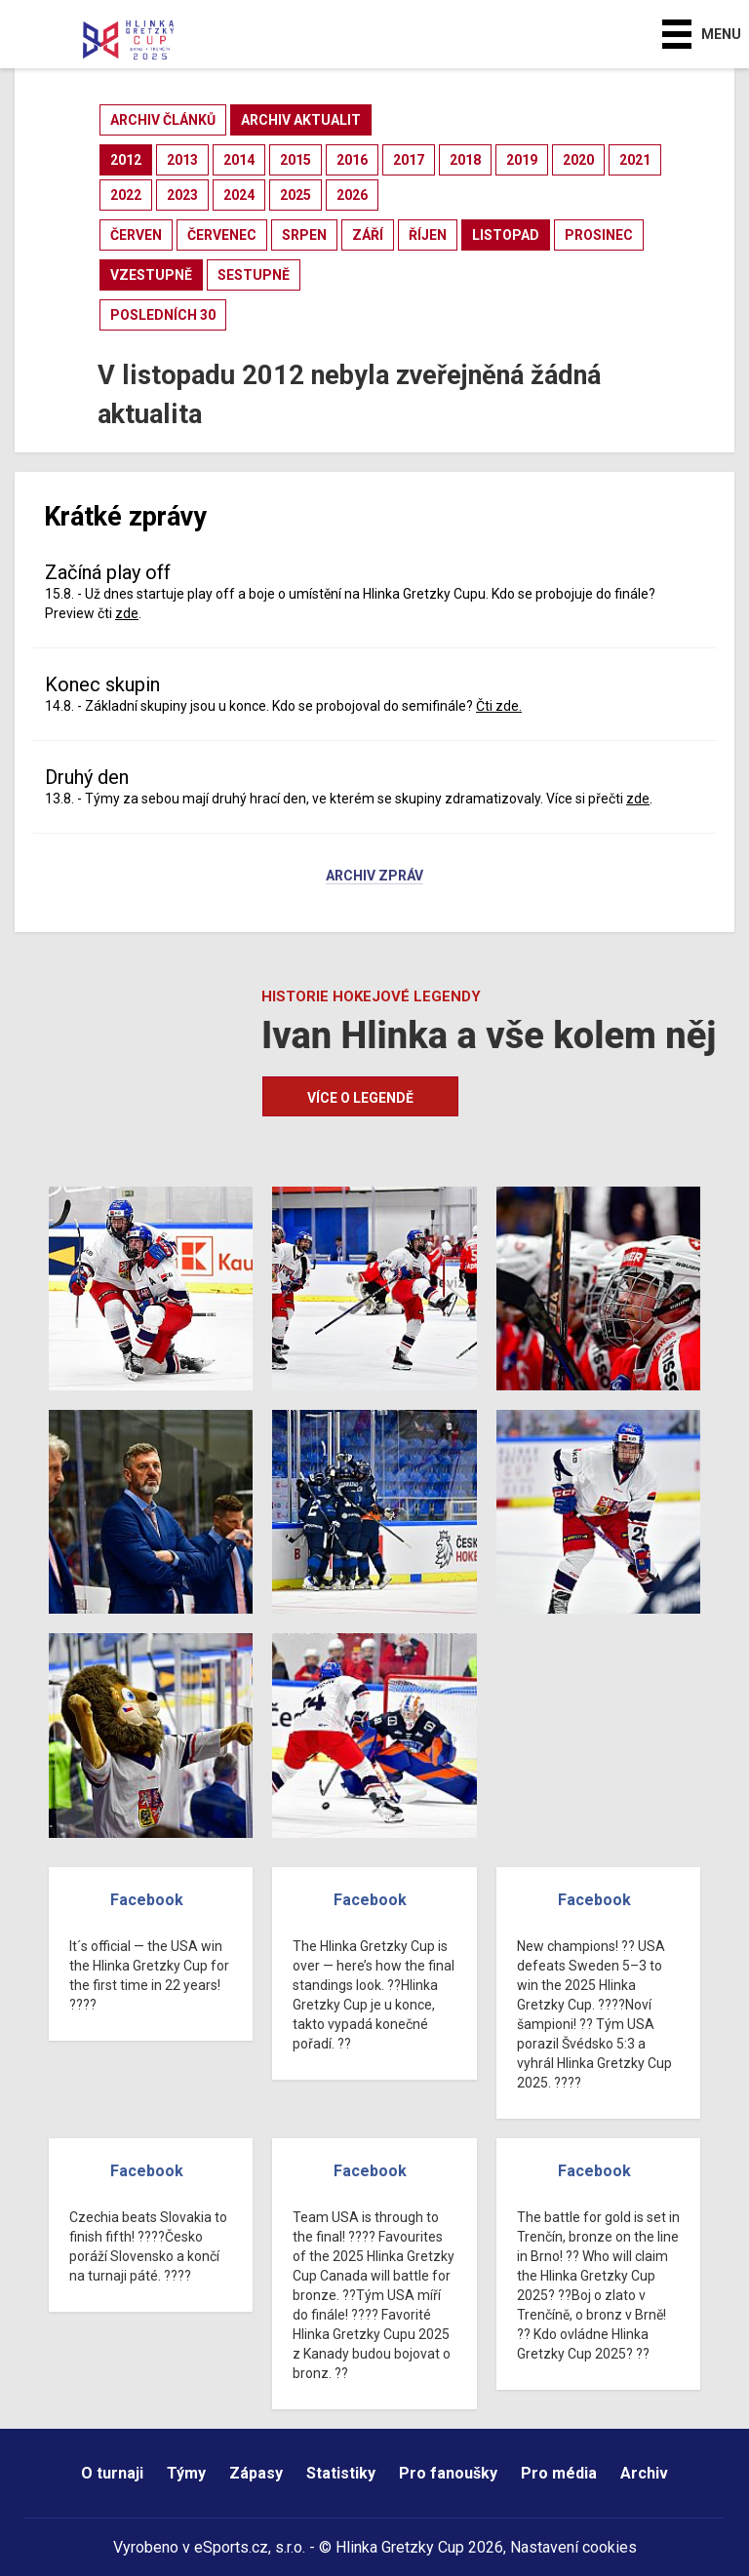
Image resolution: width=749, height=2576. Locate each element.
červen (136, 235)
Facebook (146, 1900)
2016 (352, 160)
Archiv (644, 2473)
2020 (578, 160)
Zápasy (256, 2473)
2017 (408, 160)
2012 (125, 160)
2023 (182, 195)
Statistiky (340, 2473)
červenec (221, 235)
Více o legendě (360, 1098)
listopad (505, 235)
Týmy (186, 2473)
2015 (295, 160)
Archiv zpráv (374, 876)
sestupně (253, 275)
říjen (428, 235)
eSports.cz (231, 2547)
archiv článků (163, 120)
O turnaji (112, 2473)
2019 (521, 160)
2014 (239, 160)
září (367, 235)
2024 (239, 195)
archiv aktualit (301, 120)
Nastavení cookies (573, 2547)
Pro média (559, 2473)
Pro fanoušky (448, 2473)
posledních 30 (163, 315)
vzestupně (151, 275)
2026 (352, 195)
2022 (125, 195)
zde (126, 613)
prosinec (599, 235)
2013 (182, 160)
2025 (295, 195)
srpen (304, 235)
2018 (465, 160)
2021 (634, 160)
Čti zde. (499, 706)
